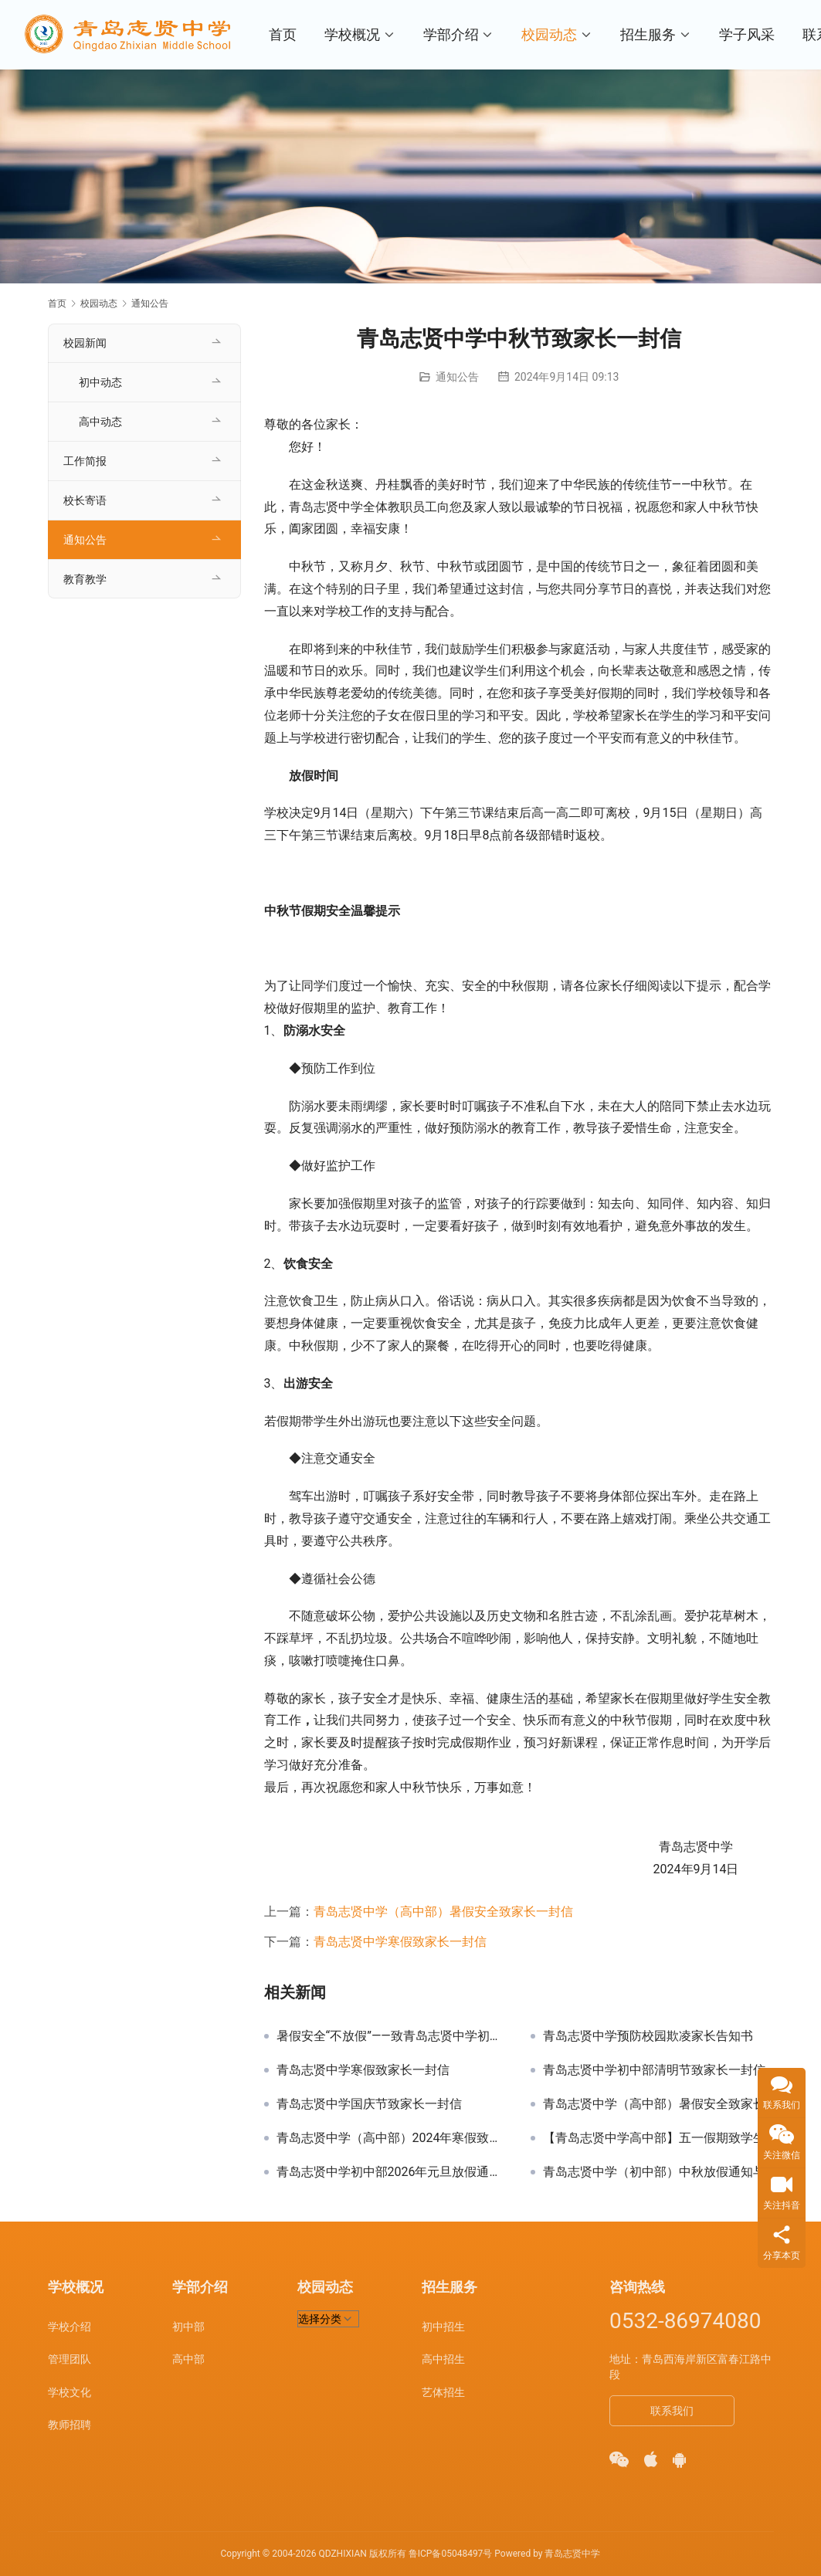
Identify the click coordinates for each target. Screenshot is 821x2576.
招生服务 (651, 34)
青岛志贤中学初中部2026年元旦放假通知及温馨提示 (391, 2172)
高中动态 (100, 421)
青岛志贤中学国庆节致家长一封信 (369, 2104)
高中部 (188, 2359)
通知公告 (457, 377)
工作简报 (85, 461)
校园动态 (552, 34)
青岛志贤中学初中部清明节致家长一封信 (654, 2070)
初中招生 (443, 2326)
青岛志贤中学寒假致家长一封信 (400, 1941)
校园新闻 (85, 343)
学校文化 (69, 2392)
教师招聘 (69, 2424)
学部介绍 (453, 34)
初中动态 (100, 382)
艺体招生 (443, 2392)
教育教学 (85, 579)
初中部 (188, 2326)
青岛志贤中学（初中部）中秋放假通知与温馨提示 (658, 2172)
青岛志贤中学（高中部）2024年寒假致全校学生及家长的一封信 (391, 2138)
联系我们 (672, 2411)
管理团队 (69, 2359)
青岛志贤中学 (572, 2553)
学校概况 (354, 34)
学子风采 (750, 34)
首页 (285, 34)
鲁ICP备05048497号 (451, 2553)
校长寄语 (85, 500)
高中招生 (443, 2359)
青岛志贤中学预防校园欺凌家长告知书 (648, 2036)
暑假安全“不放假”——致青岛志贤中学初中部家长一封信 (391, 2036)
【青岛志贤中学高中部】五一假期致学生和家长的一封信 (658, 2138)
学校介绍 (69, 2326)
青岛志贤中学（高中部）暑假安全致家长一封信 (443, 1911)
